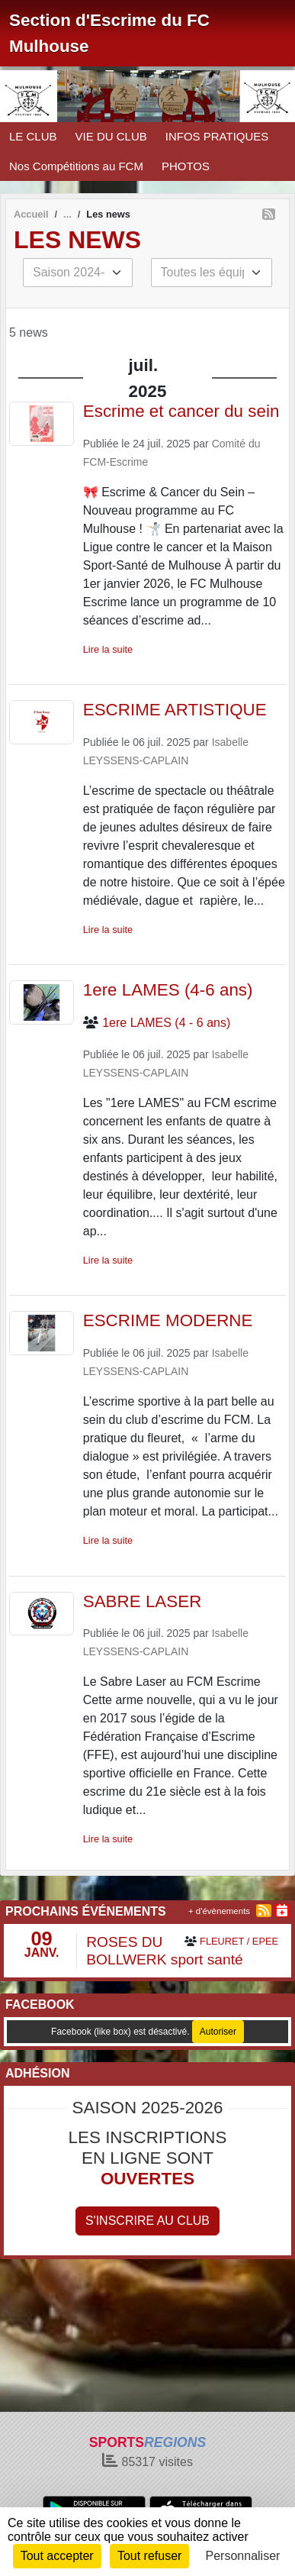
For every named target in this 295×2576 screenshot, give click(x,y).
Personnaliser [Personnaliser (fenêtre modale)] (243, 2555)
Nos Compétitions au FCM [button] (76, 166)
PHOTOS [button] (186, 166)
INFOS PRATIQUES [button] (217, 136)
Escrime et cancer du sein (181, 411)
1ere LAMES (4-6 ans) (168, 989)
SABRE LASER (142, 1601)
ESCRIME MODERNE (168, 1320)
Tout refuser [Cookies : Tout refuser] (149, 2555)
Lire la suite (108, 649)
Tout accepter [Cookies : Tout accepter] (57, 2555)
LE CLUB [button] (33, 136)
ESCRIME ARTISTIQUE (175, 709)
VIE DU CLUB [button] (111, 136)
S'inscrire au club (147, 2220)
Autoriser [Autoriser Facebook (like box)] (218, 2031)
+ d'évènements (219, 1911)
